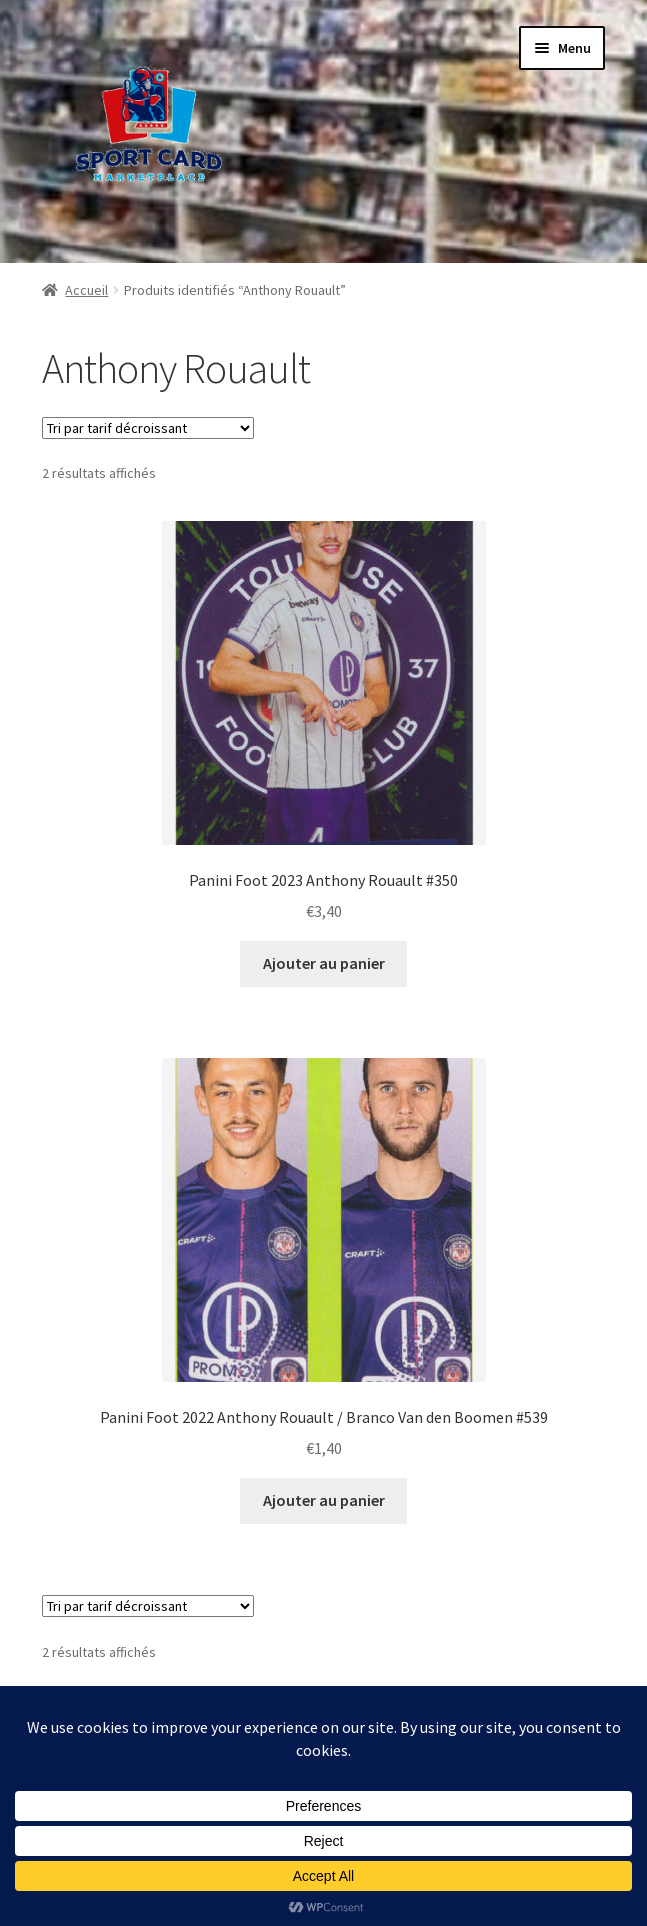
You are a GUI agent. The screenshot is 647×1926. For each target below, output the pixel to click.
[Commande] (148, 428)
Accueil (86, 290)
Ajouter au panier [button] (324, 963)
